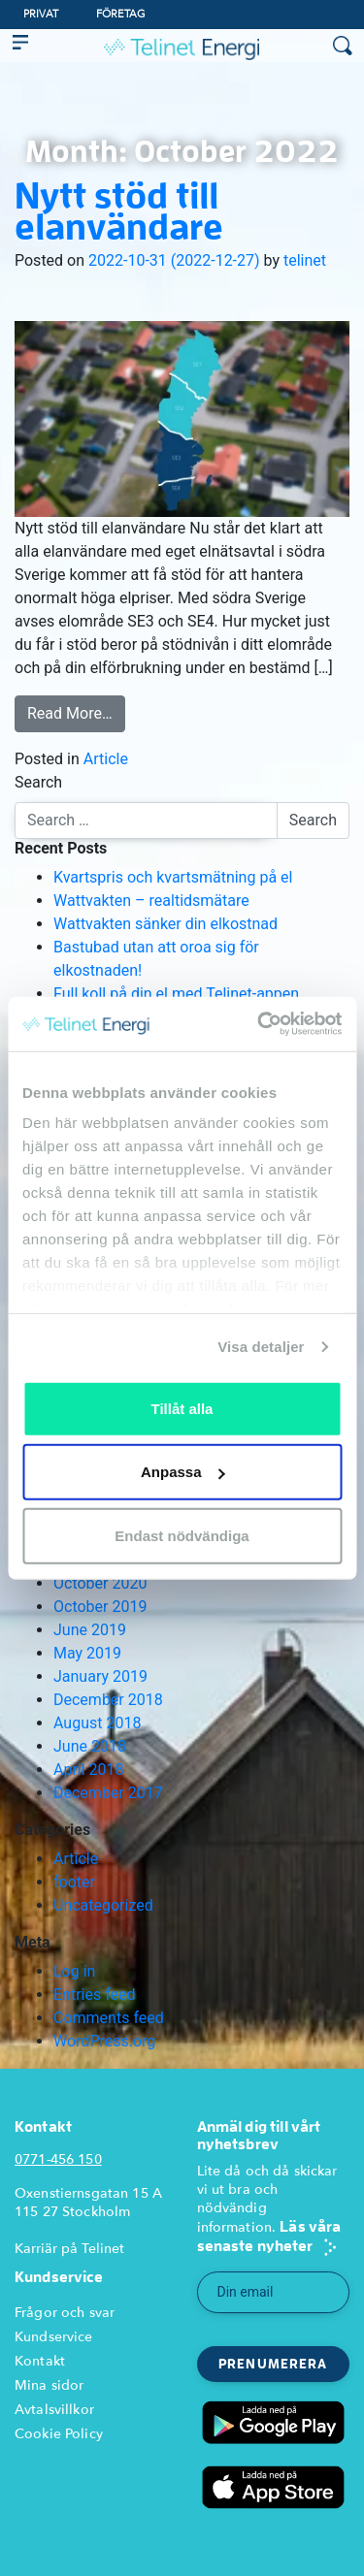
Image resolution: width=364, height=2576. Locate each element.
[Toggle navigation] (20, 45)
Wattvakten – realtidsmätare (151, 900)
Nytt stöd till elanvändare (119, 210)
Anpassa (183, 1472)
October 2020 (100, 1583)
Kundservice (54, 2337)
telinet (304, 260)
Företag (121, 14)
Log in (74, 1971)
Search (38, 782)
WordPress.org (104, 2041)
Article (105, 759)
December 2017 (108, 1793)
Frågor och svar (65, 2312)
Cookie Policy (59, 2434)
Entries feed (94, 1994)
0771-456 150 (58, 2159)
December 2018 (108, 1699)
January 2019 (100, 1676)
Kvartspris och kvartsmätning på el (172, 877)
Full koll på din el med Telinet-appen (176, 993)
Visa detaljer (260, 1346)
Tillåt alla (182, 1408)
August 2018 (97, 1723)
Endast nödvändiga (181, 1535)
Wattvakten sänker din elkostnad (165, 924)
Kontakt (40, 2361)
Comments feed (108, 2018)
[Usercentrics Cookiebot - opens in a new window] (259, 1024)
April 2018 (88, 1769)
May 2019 (87, 1653)
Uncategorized (103, 1905)
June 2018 (89, 1746)
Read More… (70, 713)
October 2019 (100, 1606)
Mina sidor (49, 2385)
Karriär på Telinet (69, 2248)
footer (74, 1882)
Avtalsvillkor (54, 2409)
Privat (40, 14)
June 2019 (89, 1630)
